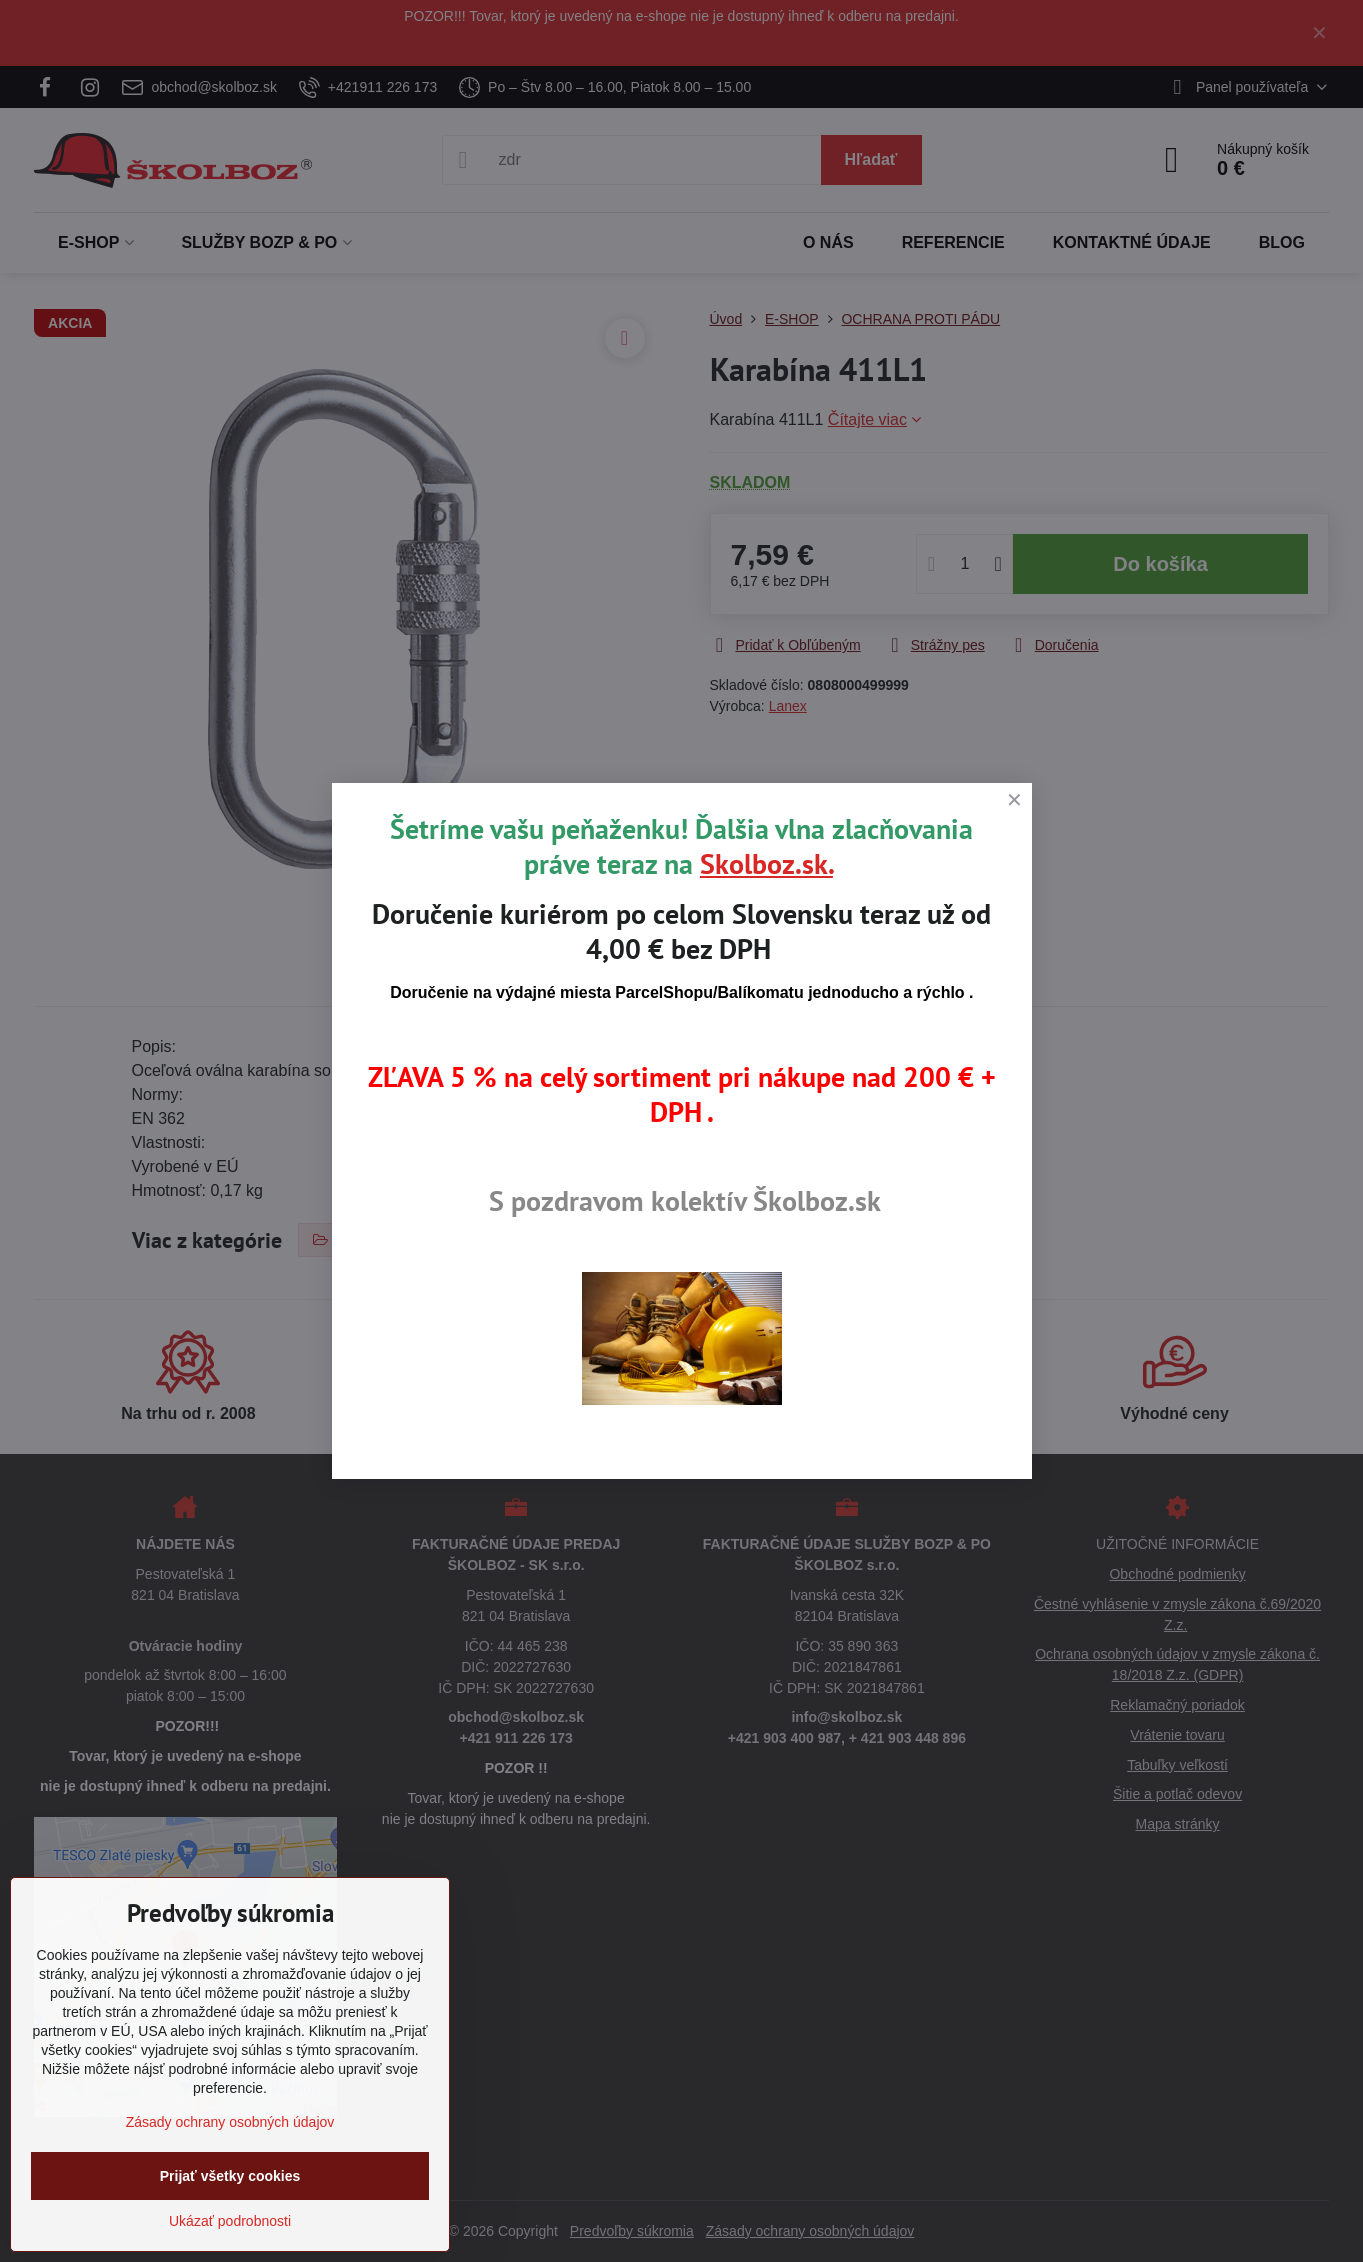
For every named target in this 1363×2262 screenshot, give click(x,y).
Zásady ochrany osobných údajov (230, 2122)
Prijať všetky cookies (230, 2176)
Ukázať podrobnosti (230, 2221)
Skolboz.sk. (766, 863)
